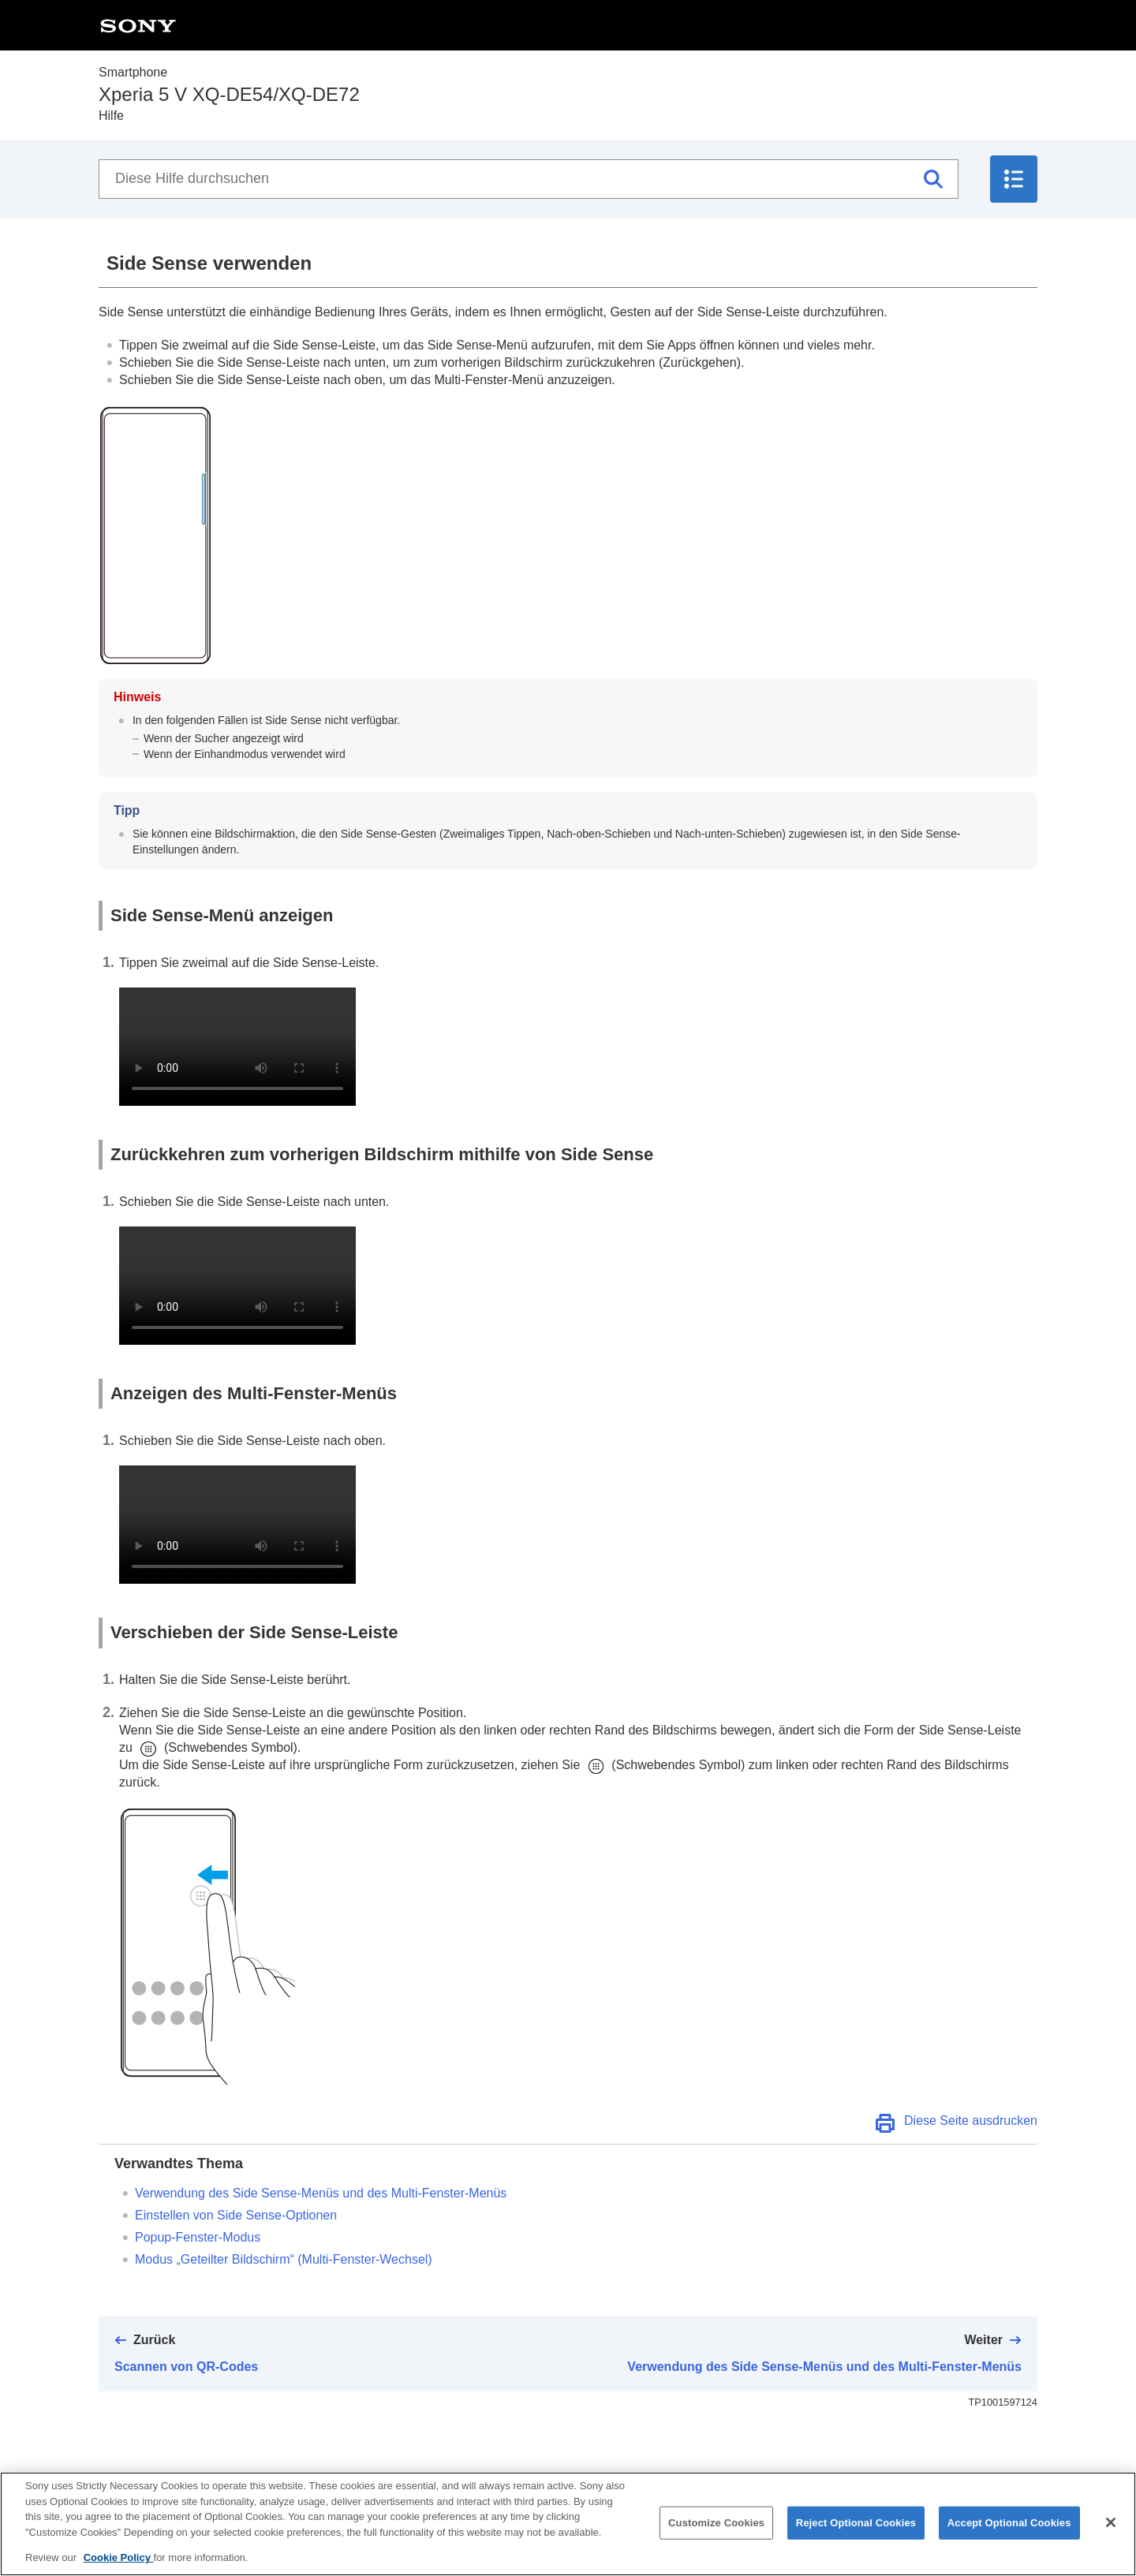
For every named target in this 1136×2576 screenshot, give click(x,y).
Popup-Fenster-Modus (197, 2237)
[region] (568, 2524)
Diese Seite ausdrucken (970, 2120)
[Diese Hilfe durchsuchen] (528, 179)
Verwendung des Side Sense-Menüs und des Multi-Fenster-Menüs (320, 2193)
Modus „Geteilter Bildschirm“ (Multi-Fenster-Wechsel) (283, 2259)
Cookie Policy (119, 2557)
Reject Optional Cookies (856, 2523)
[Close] (1110, 2522)
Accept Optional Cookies (1009, 2523)
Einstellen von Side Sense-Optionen (236, 2215)
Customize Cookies (716, 2523)
